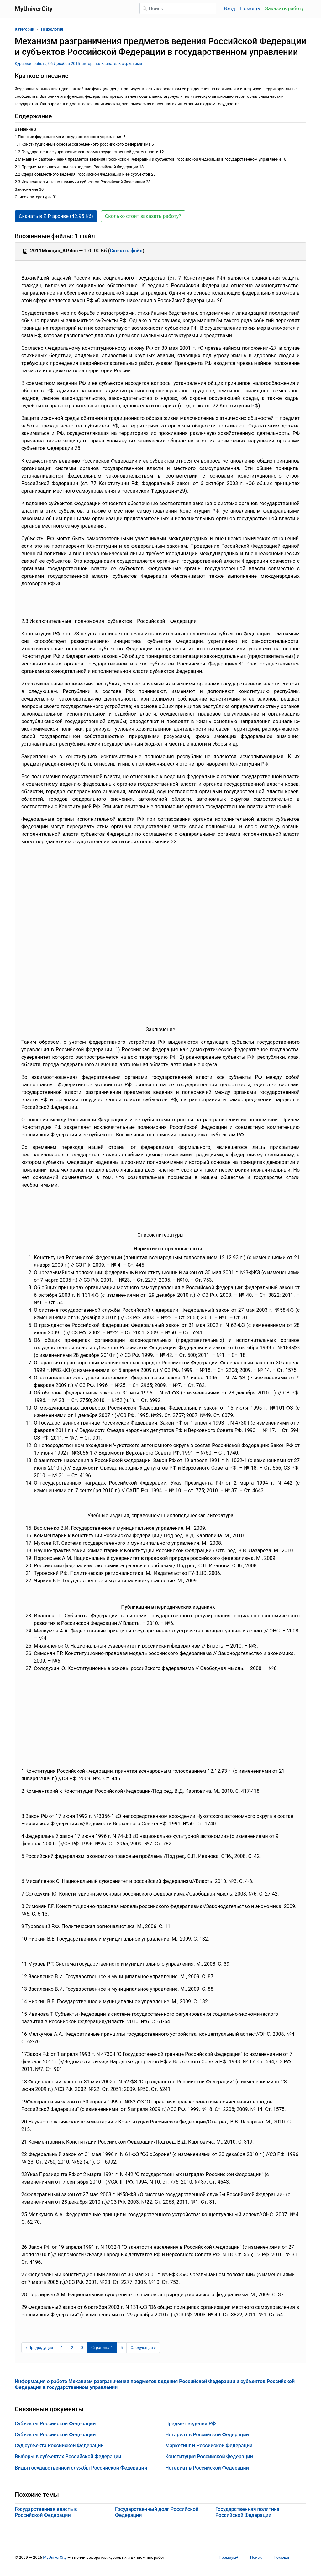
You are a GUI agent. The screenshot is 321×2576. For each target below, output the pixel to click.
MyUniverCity (54, 2557)
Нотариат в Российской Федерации (207, 2435)
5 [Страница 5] (121, 2347)
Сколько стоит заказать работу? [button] (143, 216)
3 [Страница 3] (82, 2347)
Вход (229, 9)
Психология (52, 29)
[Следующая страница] (143, 2347)
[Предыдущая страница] (39, 2347)
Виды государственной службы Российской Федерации (81, 2468)
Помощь (250, 9)
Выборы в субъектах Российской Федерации (68, 2457)
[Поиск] (177, 8)
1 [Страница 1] (62, 2347)
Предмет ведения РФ (190, 2424)
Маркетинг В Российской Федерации (208, 2446)
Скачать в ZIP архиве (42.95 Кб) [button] (56, 216)
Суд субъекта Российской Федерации (59, 2446)
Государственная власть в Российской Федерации (46, 2512)
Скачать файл (126, 251)
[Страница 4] (102, 2347)
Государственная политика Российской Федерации (247, 2512)
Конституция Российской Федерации (209, 2457)
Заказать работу (284, 9)
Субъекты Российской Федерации (55, 2424)
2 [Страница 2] (72, 2347)
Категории (24, 29)
